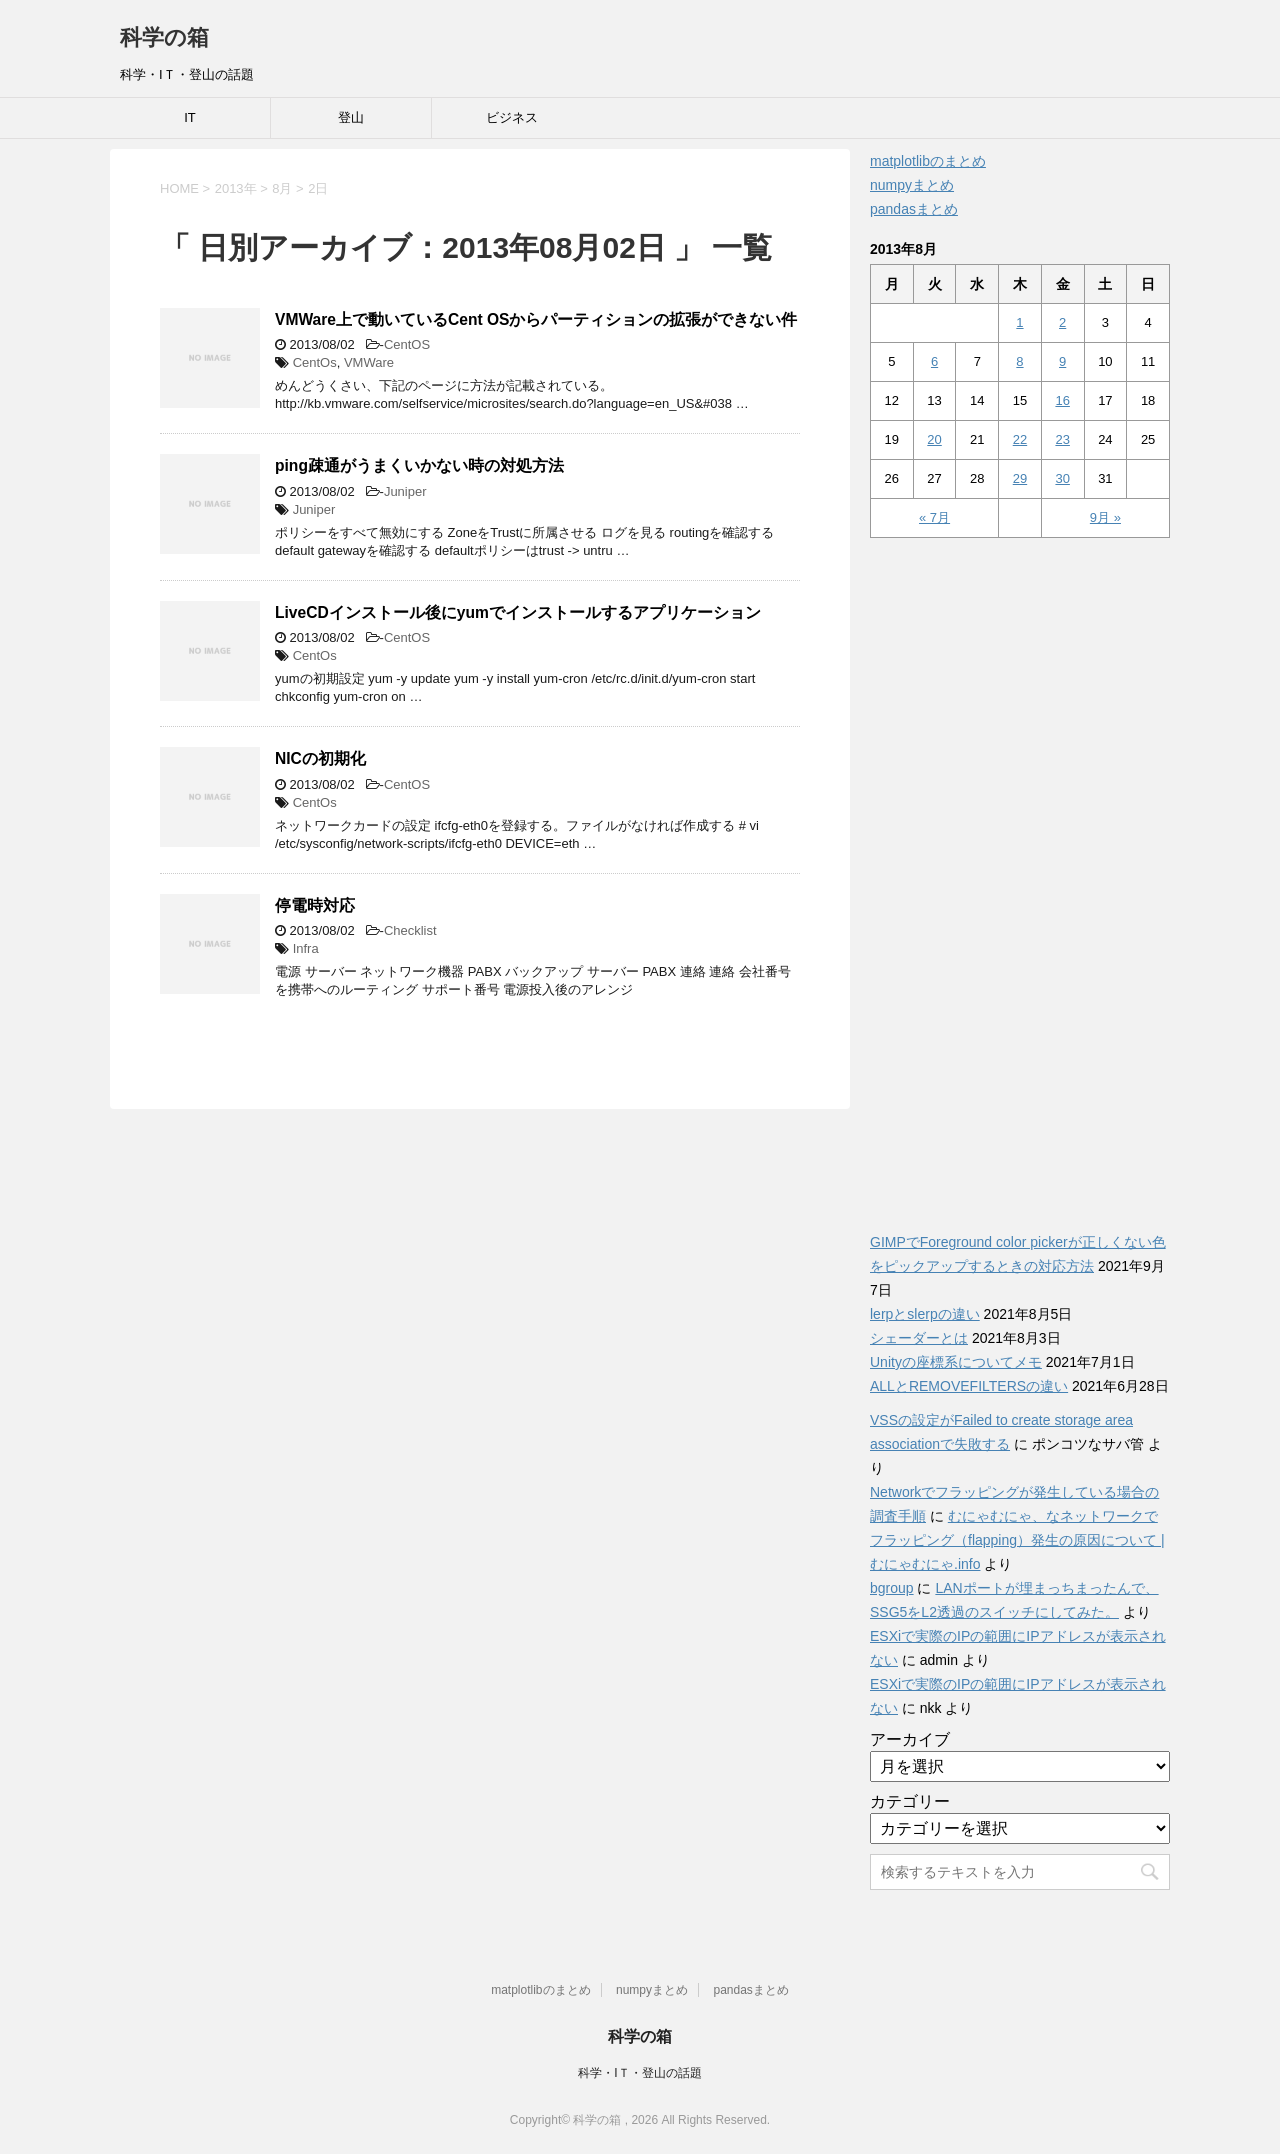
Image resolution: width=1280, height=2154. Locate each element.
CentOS (407, 344)
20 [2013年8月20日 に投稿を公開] (934, 439)
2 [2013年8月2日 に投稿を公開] (1062, 322)
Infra (306, 948)
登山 (351, 117)
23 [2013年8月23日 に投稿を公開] (1062, 439)
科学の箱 (164, 37)
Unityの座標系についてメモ (956, 1362)
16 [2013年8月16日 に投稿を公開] (1062, 400)
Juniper (405, 491)
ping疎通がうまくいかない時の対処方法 (419, 465)
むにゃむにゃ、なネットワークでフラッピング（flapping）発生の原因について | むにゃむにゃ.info (1017, 1540)
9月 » (1105, 517)
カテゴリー (910, 1801)
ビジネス (512, 117)
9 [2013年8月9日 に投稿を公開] (1062, 361)
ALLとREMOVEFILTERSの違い (969, 1386)
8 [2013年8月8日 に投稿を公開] (1019, 361)
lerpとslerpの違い (925, 1314)
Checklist (410, 930)
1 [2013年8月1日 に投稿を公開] (1019, 322)
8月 (282, 188)
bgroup (892, 1588)
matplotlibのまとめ (928, 161)
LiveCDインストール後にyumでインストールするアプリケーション (518, 612)
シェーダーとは (919, 1338)
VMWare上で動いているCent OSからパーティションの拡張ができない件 (536, 319)
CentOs (315, 362)
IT (190, 117)
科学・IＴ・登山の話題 (639, 2073)
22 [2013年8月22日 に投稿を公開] (1020, 439)
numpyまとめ (912, 185)
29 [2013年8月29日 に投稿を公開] (1020, 478)
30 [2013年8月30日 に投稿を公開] (1062, 478)
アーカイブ (910, 1739)
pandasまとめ (914, 209)
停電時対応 (315, 905)
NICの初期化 (320, 758)
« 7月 (934, 517)
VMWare (369, 362)
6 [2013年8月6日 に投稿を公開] (934, 361)
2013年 (236, 188)
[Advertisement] (1020, 874)
